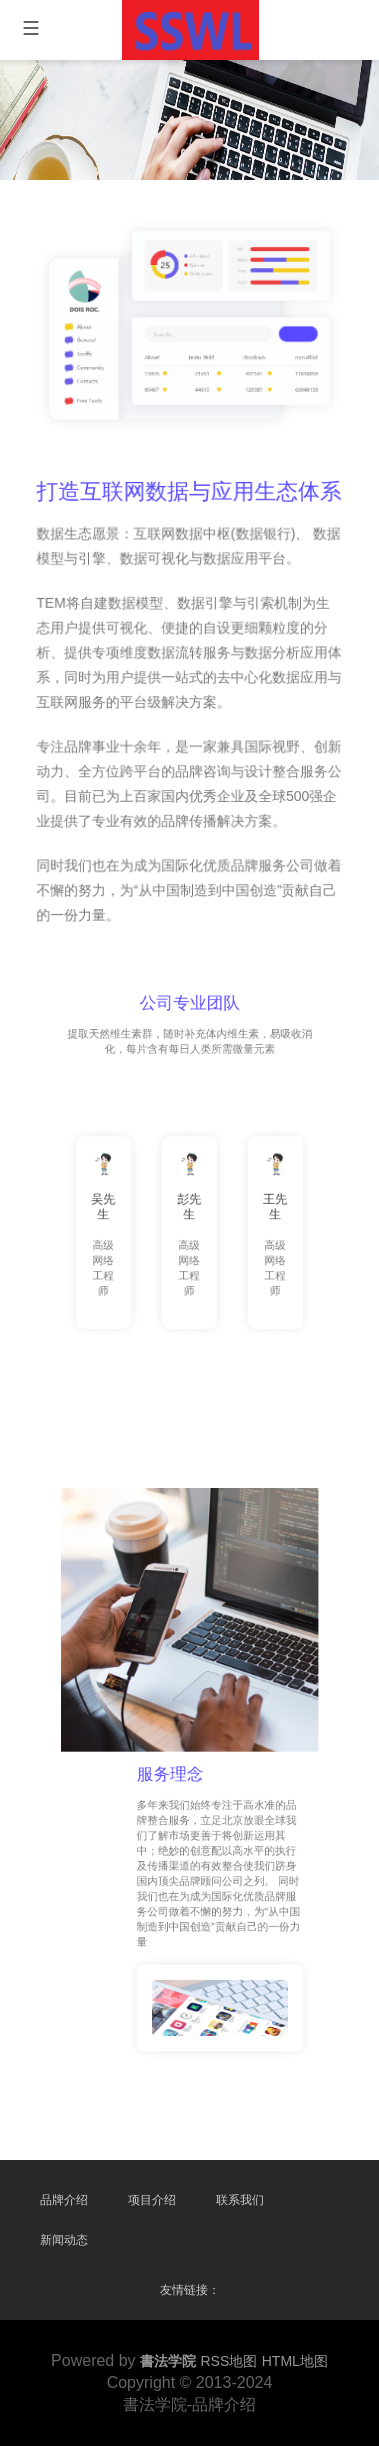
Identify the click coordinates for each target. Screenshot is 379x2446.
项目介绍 (152, 2200)
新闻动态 (64, 2240)
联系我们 (240, 2200)
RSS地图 (229, 2361)
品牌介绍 (64, 2200)
